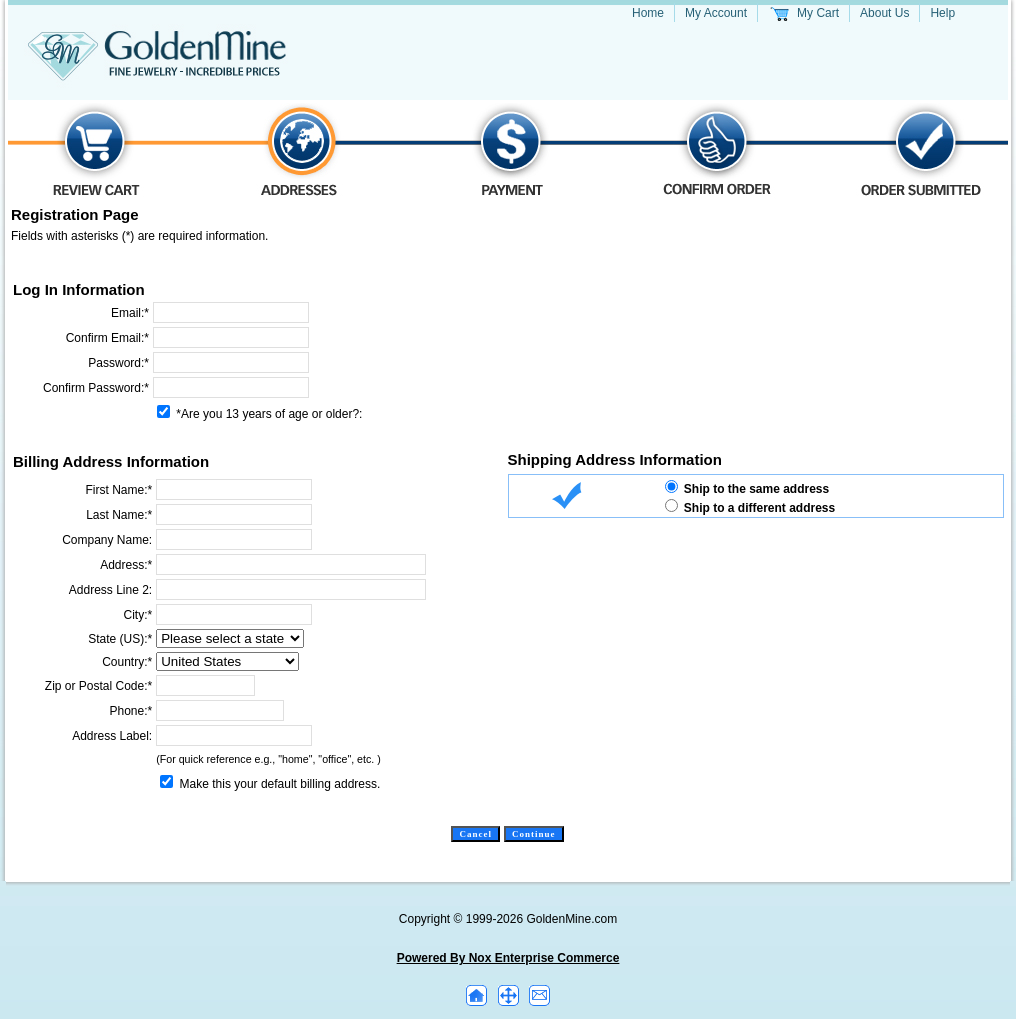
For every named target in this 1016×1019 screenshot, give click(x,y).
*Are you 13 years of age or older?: (267, 414)
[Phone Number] (220, 710)
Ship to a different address (759, 508)
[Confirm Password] (231, 387)
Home (648, 13)
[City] (234, 614)
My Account (716, 13)
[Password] (231, 362)
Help (942, 13)
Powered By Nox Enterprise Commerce (508, 958)
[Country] (227, 661)
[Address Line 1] (291, 564)
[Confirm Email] (231, 337)
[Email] (231, 312)
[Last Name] (234, 514)
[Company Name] (234, 539)
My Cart (818, 13)
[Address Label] (234, 735)
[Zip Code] (205, 685)
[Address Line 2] (291, 589)
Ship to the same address (756, 489)
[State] (230, 638)
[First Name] (234, 489)
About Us (884, 13)
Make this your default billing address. (280, 784)
